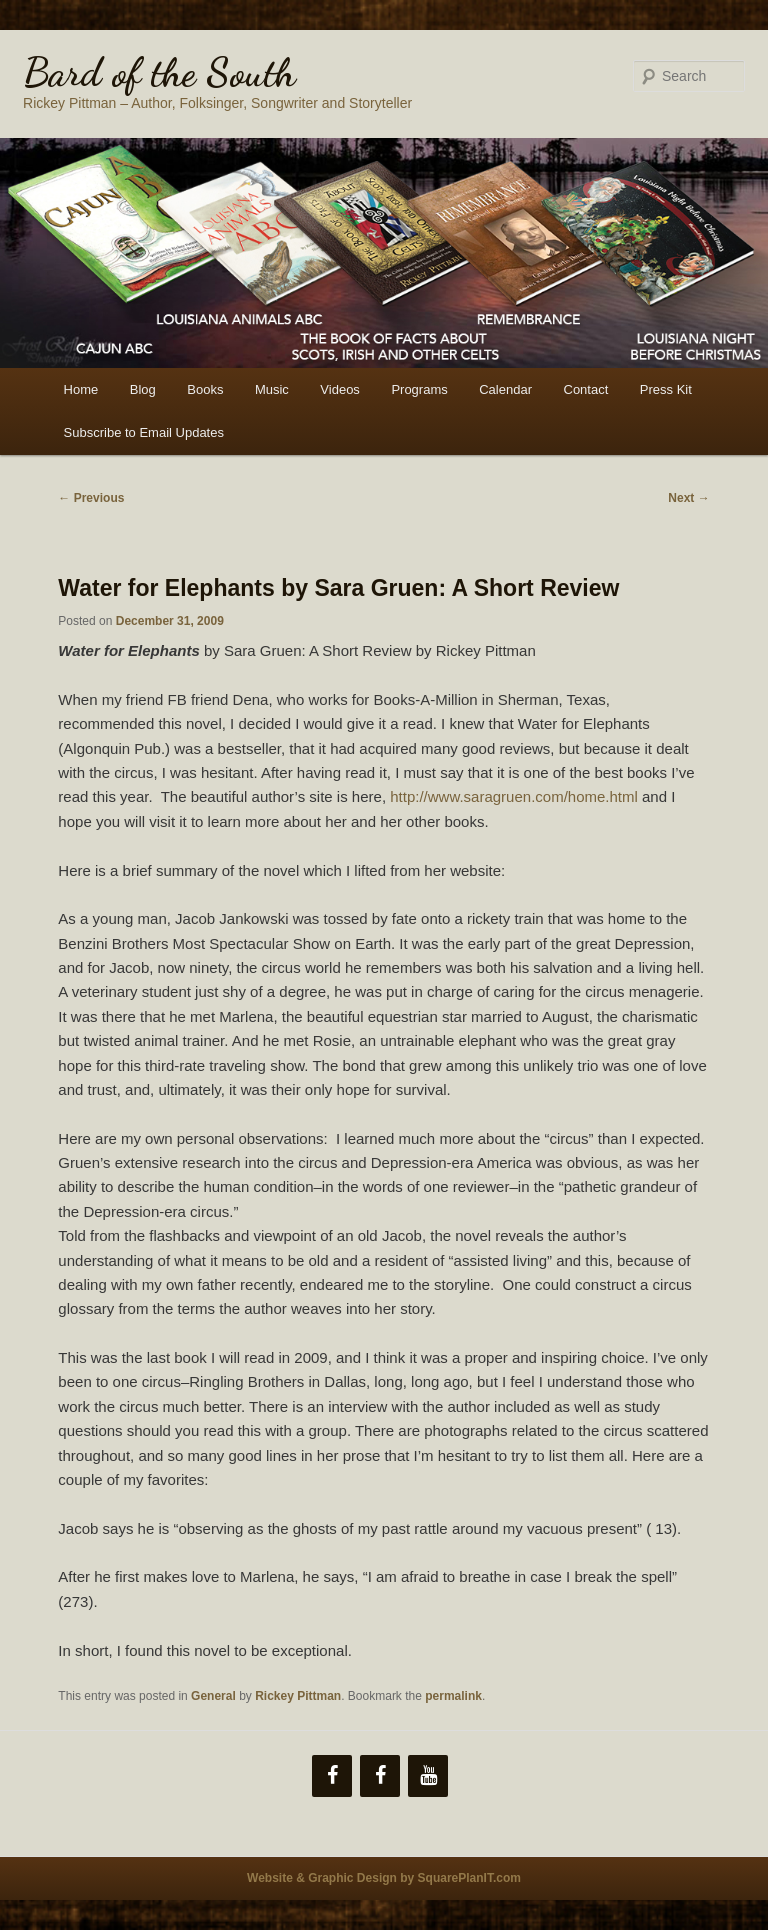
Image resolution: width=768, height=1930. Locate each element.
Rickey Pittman (298, 1696)
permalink (453, 1696)
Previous (91, 498)
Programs (419, 389)
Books (205, 389)
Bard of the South (159, 72)
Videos (340, 389)
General (213, 1696)
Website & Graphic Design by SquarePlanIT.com (384, 1878)
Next (688, 498)
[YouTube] (428, 1776)
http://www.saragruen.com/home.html (514, 796)
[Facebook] (332, 1776)
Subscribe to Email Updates (144, 432)
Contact (586, 389)
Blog (143, 389)
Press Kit (666, 389)
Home (81, 389)
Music (272, 389)
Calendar (505, 389)
